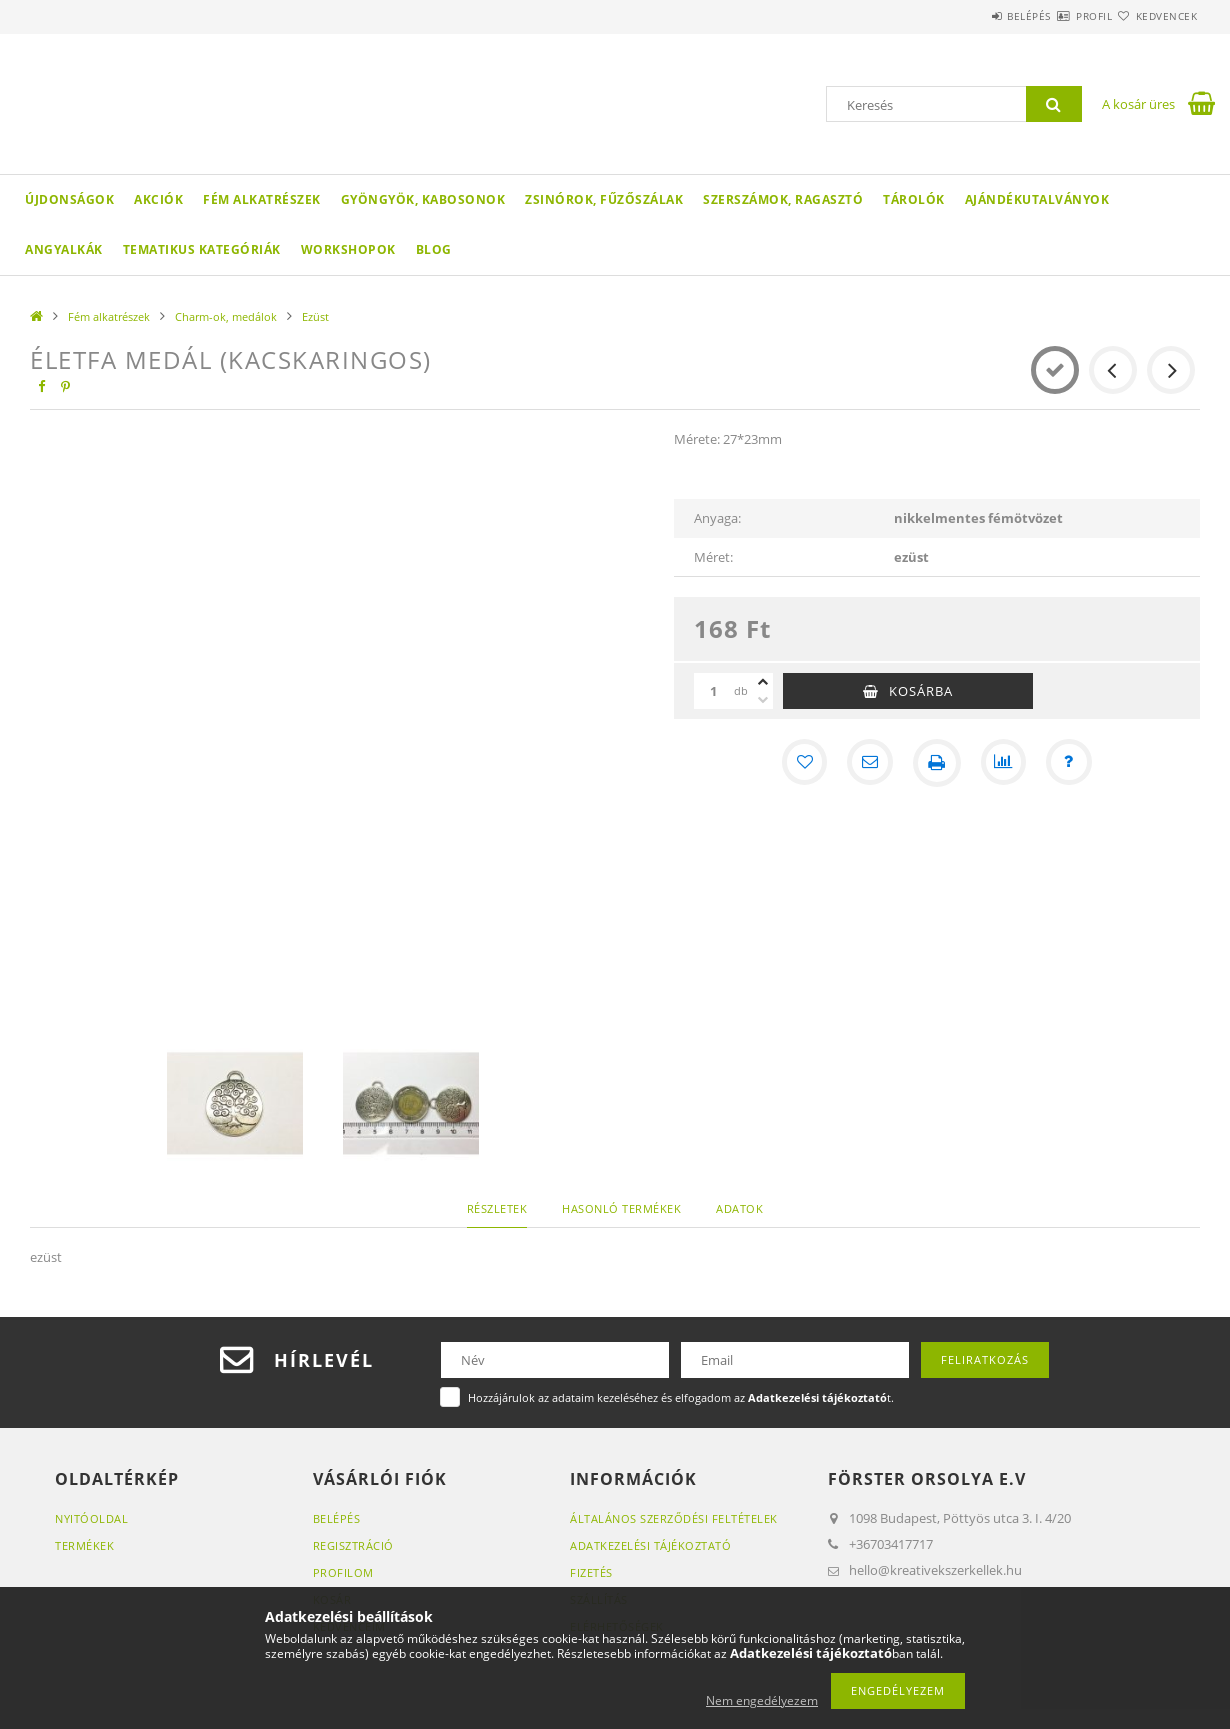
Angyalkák (64, 249)
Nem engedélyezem (762, 1700)
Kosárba (921, 691)
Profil (1058, 16)
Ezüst (315, 316)
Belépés (969, 16)
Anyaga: (717, 518)
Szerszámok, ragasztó (783, 199)
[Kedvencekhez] (801, 763)
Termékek (84, 1545)
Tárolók (914, 199)
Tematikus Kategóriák (202, 249)
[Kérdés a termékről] (1073, 763)
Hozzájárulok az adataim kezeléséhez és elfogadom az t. (681, 1397)
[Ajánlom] (869, 763)
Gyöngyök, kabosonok (423, 199)
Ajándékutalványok (1037, 199)
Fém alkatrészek (262, 199)
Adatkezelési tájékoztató (650, 1545)
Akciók (158, 199)
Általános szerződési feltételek (674, 1518)
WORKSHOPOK (348, 249)
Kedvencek (1155, 16)
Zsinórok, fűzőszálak (604, 199)
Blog (434, 249)
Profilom (343, 1572)
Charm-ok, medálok (226, 316)
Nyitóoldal (91, 1518)
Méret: (713, 557)
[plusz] (763, 682)
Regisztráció (353, 1545)
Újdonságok (69, 199)
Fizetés (591, 1572)
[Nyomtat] (937, 763)
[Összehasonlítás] (1005, 763)
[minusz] (763, 700)
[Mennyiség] (714, 691)
